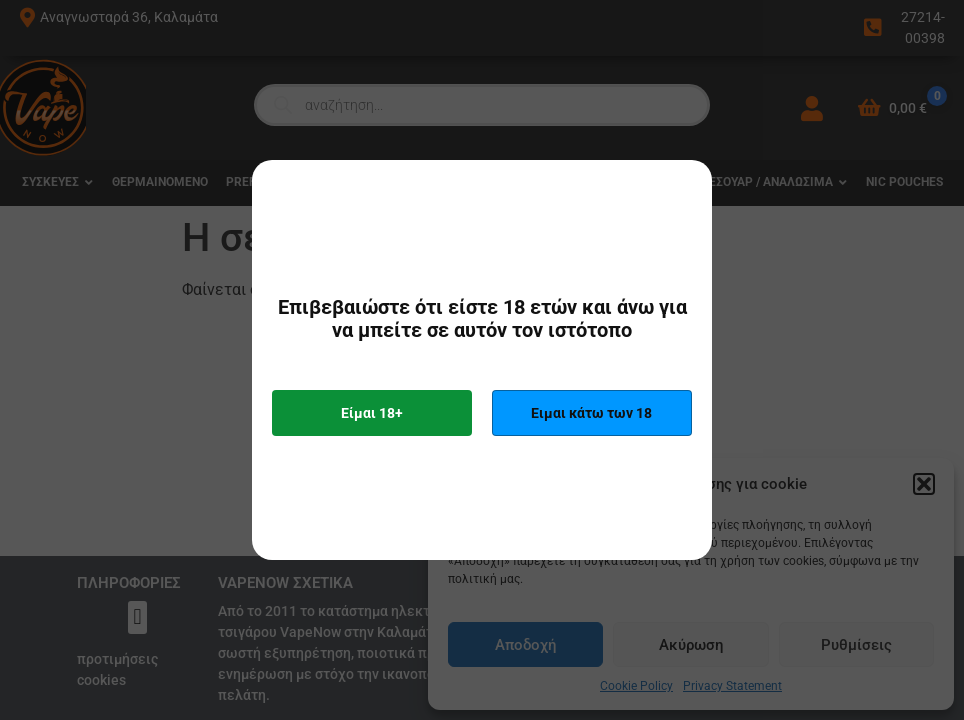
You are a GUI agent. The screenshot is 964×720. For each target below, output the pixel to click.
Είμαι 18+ (372, 413)
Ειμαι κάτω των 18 (591, 413)
